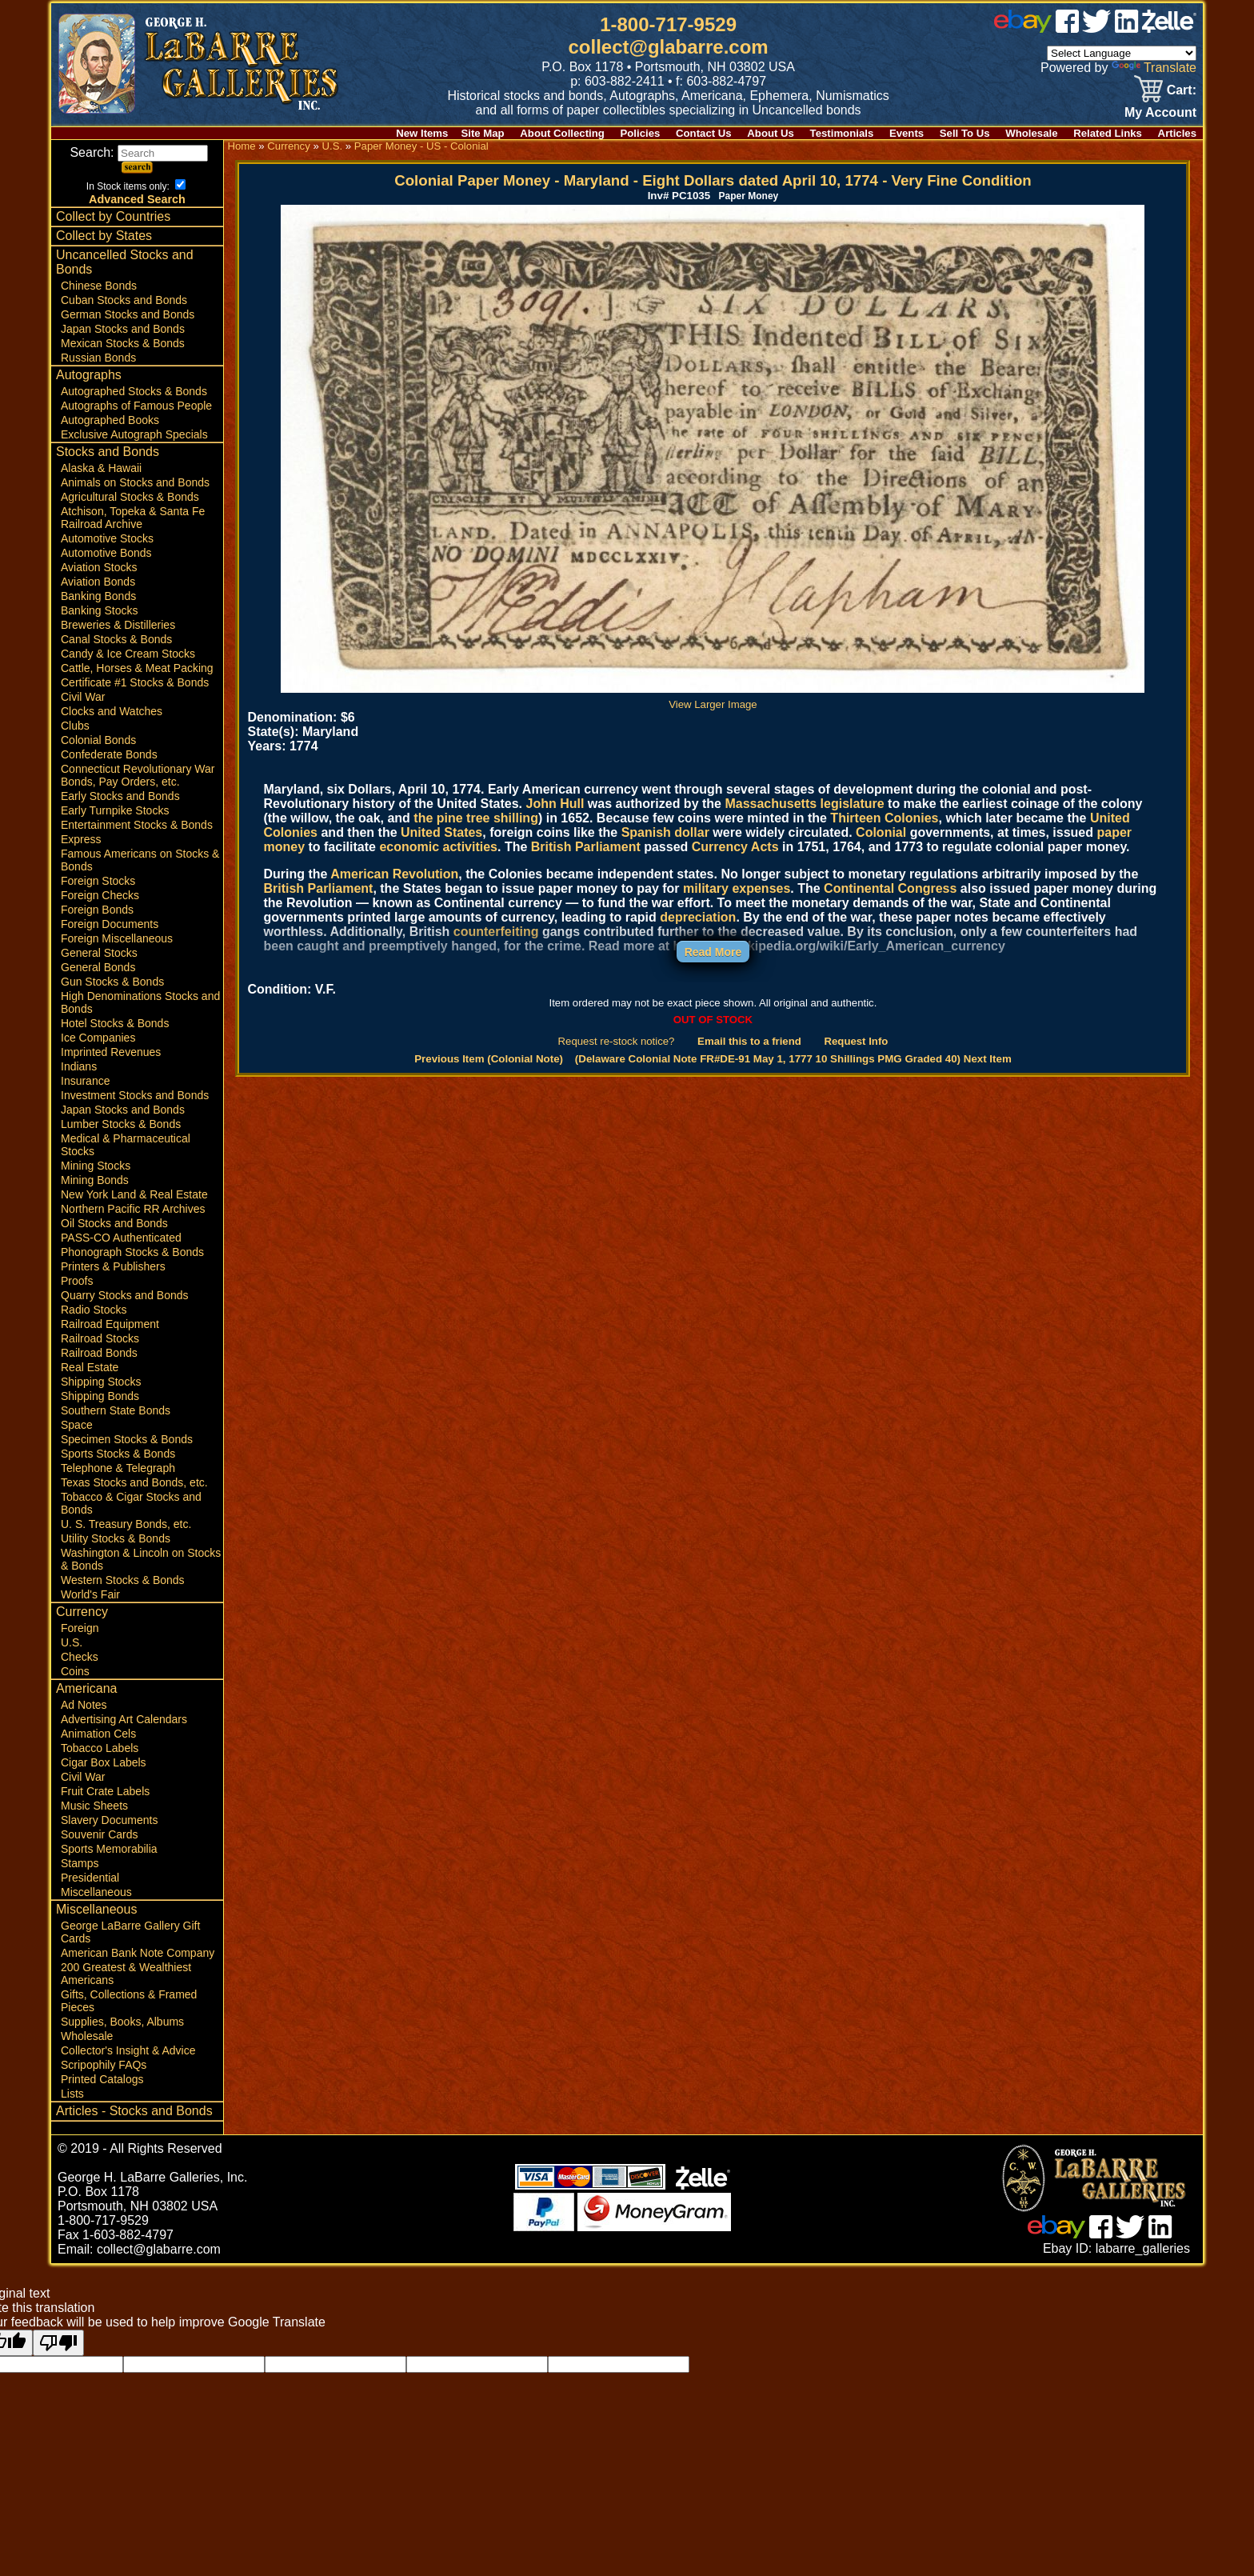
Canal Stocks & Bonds (116, 639)
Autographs (89, 375)
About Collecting (562, 133)
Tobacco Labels (99, 1748)
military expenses (736, 888)
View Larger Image (713, 698)
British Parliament (586, 847)
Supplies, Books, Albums (122, 2021)
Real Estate (89, 1367)
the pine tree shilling (475, 818)
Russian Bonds (98, 357)
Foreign (79, 1628)
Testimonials (842, 133)
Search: (139, 152)
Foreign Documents (109, 924)
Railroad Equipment (110, 1324)
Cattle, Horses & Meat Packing (137, 668)
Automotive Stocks (107, 538)
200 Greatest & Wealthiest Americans (126, 1973)
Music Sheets (94, 1805)
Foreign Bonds (97, 909)
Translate (1154, 67)
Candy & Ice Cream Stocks (128, 653)
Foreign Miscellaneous (117, 938)
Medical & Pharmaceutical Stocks (125, 1145)
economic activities (438, 847)
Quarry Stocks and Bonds (125, 1295)
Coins (75, 1671)
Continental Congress (890, 888)
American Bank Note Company (137, 1952)
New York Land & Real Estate (134, 1194)
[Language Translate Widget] (1121, 53)
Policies (641, 133)
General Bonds (98, 967)
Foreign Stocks (98, 880)
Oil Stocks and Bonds (114, 1223)
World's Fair (90, 1594)
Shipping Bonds (100, 1396)
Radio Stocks (93, 1309)
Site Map (482, 133)
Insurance (85, 1080)
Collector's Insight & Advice (128, 2050)
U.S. (71, 1642)
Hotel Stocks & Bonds (115, 1023)
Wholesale (1031, 133)
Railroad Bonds (99, 1352)
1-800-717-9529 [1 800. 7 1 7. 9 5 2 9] (668, 24)
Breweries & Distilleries (118, 624)
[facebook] (1067, 28)
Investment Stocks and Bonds (135, 1095)
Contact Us (704, 133)
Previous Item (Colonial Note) (488, 1059)
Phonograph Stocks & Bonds (132, 1252)
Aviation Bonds (98, 581)
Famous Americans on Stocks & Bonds (140, 860)
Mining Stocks (95, 1165)
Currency (82, 1611)
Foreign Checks (100, 895)
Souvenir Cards (99, 1834)
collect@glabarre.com (669, 47)
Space (77, 1424)
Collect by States (104, 235)
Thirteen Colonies (884, 818)
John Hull (555, 803)
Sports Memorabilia (109, 1848)
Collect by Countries (113, 216)
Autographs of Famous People (136, 405)
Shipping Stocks (101, 1381)
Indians (79, 1066)
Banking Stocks (99, 610)
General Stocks (99, 952)
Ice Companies (98, 1037)
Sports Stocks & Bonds (118, 1453)
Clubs (75, 725)
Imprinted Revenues (111, 1052)
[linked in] (1127, 28)
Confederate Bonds (109, 754)
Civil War (83, 696)
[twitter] (1096, 28)
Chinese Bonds (99, 285)
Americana (86, 1688)
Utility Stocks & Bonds (115, 1538)
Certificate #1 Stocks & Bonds (135, 682)
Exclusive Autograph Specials (134, 434)
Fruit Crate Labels (105, 1791)
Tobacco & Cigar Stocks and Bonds (131, 1503)
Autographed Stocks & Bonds (134, 391)
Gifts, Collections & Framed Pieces (129, 2001)
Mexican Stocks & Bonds (123, 343)
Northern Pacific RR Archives (133, 1208)
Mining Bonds (95, 1180)
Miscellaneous (96, 1892)
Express (81, 839)
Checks (79, 1656)
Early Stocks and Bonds (120, 796)
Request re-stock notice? (616, 1041)
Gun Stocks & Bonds (112, 981)
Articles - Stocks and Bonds (134, 2111)
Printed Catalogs (102, 2079)
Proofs (77, 1280)
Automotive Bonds (106, 552)
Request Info (856, 1041)
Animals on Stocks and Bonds (135, 482)
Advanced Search (137, 199)
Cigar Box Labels (103, 1762)
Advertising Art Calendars (124, 1719)
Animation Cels (98, 1733)
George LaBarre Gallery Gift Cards (130, 1932)
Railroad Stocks (100, 1338)
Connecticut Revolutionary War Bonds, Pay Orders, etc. (137, 775)
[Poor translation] (58, 2343)
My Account (1160, 112)
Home (241, 146)
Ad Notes (84, 1704)
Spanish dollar (665, 832)
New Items (422, 133)
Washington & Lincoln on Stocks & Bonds (141, 1559)
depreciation (698, 917)
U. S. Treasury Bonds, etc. (126, 1524)
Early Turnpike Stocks (115, 810)
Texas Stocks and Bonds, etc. (134, 1482)
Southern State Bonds (115, 1410)
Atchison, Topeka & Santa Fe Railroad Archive (133, 517)
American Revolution (394, 874)
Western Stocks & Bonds (123, 1580)
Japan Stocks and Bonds (123, 328)
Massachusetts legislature (804, 803)
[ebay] (1023, 28)
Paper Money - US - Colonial (421, 146)
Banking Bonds (98, 596)
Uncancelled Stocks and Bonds (125, 262)
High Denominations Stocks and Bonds (140, 1002)
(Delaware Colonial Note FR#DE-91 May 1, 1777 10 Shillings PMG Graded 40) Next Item (793, 1059)
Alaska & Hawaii (101, 468)
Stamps (79, 1863)
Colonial (881, 832)
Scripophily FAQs (103, 2064)
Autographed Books (110, 420)
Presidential (90, 1877)
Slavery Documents (109, 1820)
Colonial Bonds (98, 740)
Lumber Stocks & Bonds (121, 1124)
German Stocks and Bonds (127, 314)
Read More (713, 952)
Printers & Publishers (113, 1266)
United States (441, 832)
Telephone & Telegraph (118, 1468)
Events (906, 133)
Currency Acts (735, 847)
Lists (72, 2093)
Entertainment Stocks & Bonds (137, 824)
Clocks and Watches (111, 711)
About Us (770, 133)
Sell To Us (965, 133)
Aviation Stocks (99, 567)
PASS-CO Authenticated (121, 1237)
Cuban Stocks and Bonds (124, 300)
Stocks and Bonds (107, 451)
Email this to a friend (749, 1041)
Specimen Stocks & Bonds (127, 1439)
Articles (1177, 133)
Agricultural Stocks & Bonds (130, 496)
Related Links (1107, 133)
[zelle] (1169, 28)
